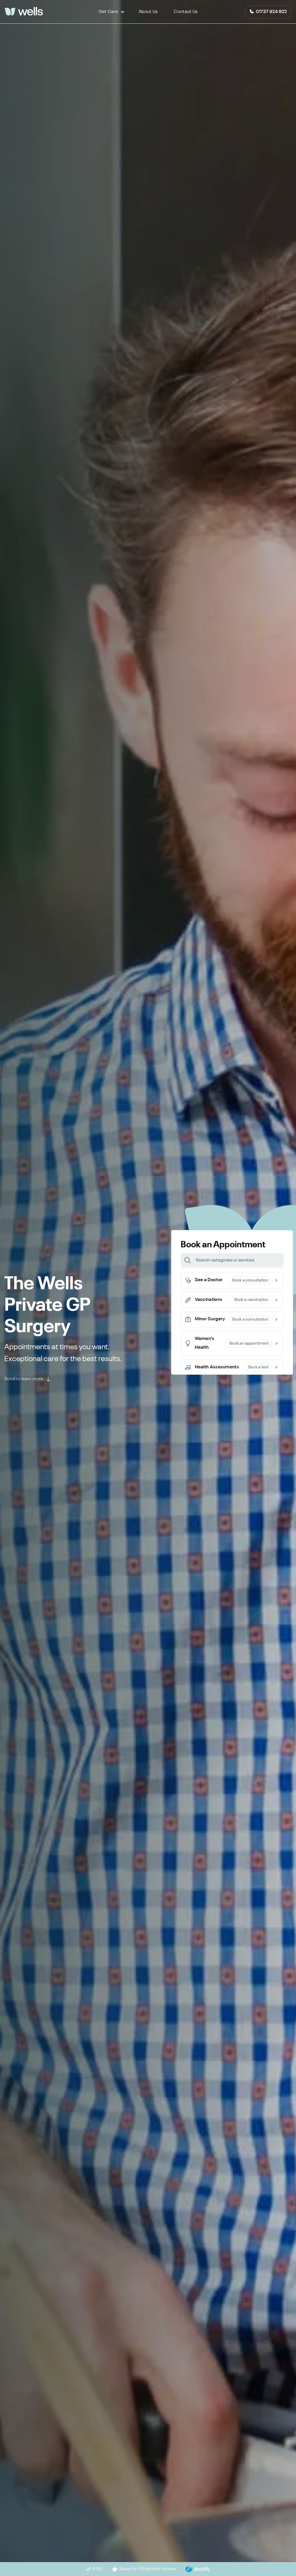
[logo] (23, 12)
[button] (108, 12)
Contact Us (185, 12)
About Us (148, 12)
